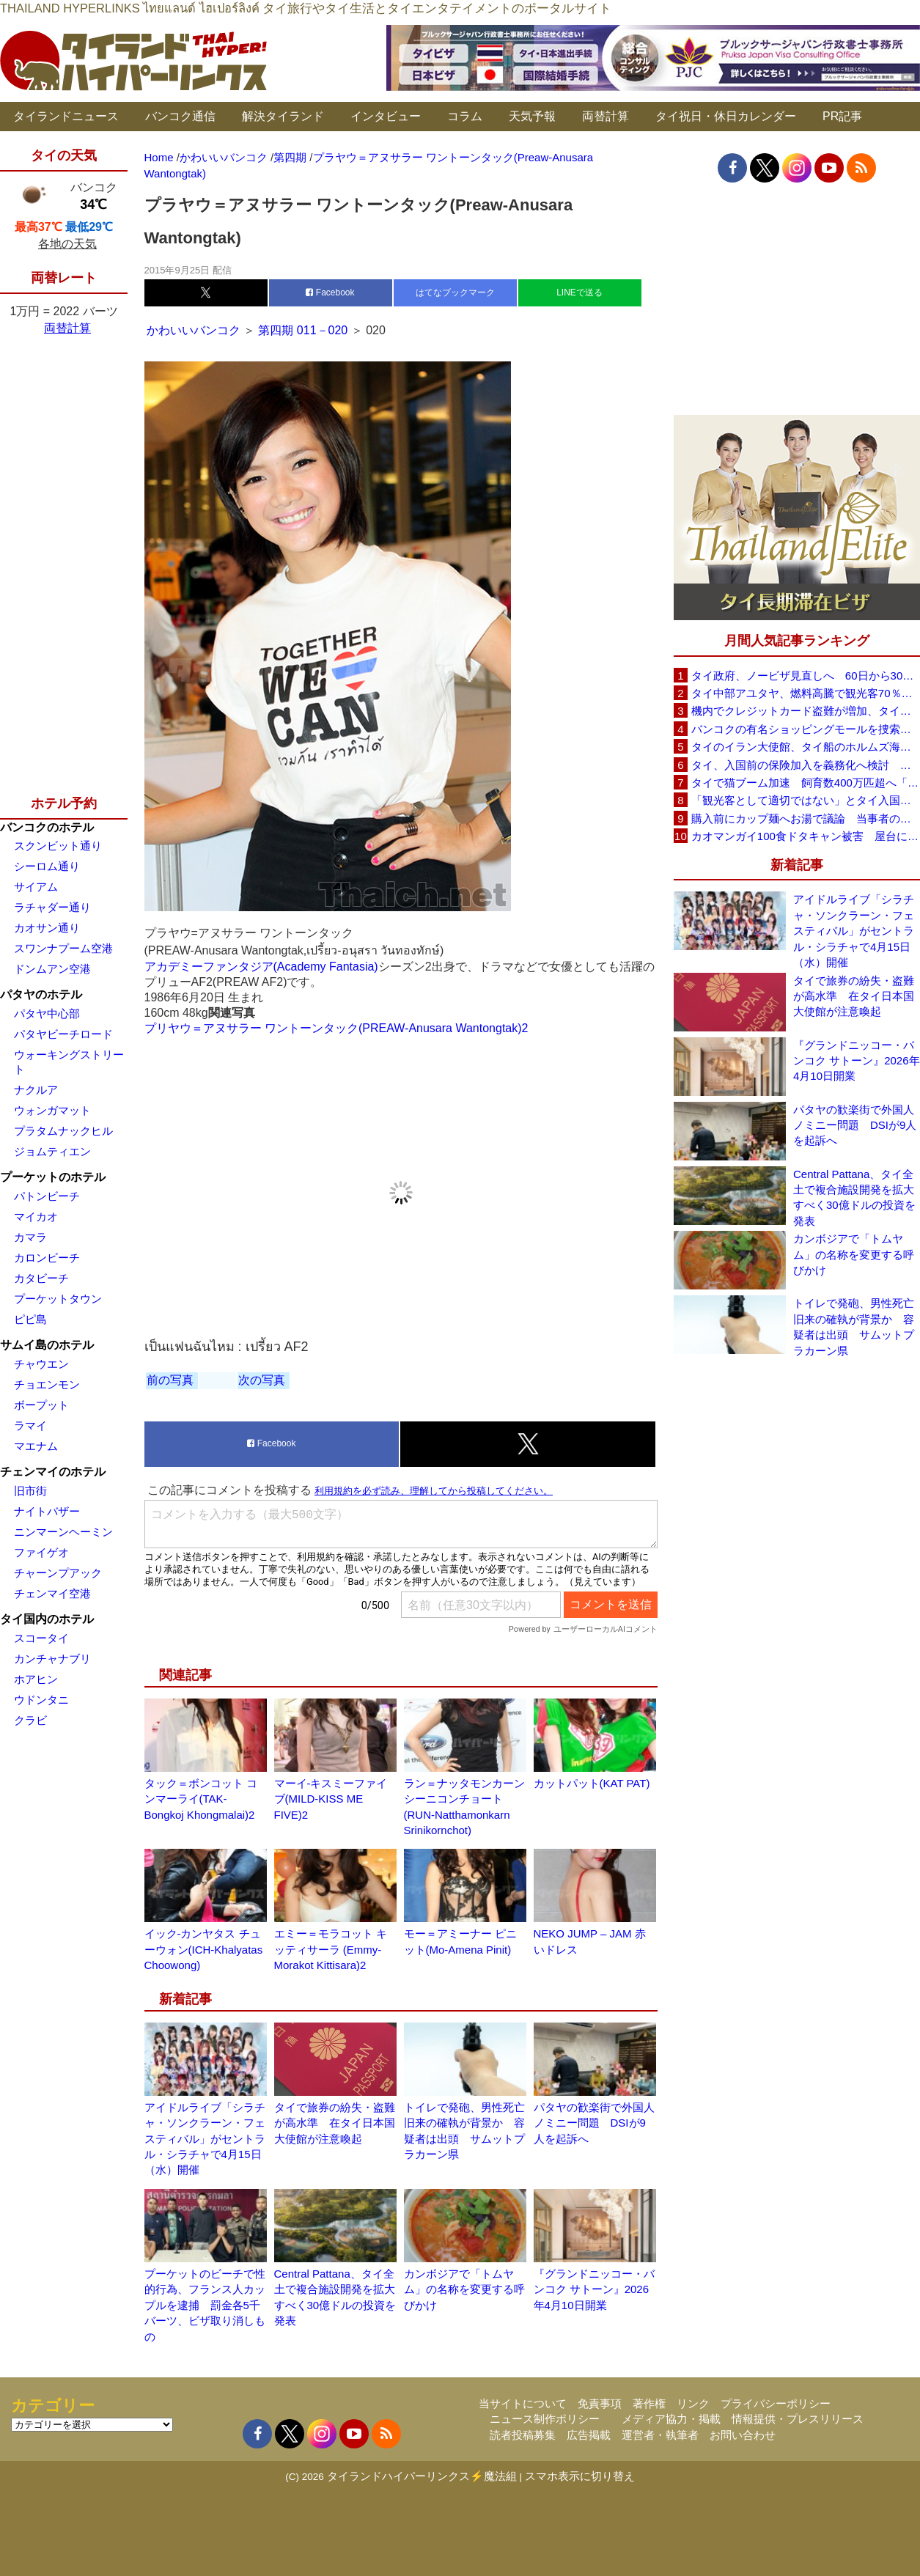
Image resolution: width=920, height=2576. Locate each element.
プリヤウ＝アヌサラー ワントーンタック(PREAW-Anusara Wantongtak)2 (336, 1028)
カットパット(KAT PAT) (592, 1783)
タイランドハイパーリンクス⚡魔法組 (422, 2476)
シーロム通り (47, 866)
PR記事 (842, 116)
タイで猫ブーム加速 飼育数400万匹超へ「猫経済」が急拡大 (805, 782)
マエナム (36, 1446)
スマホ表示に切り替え (580, 2476)
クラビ (30, 1720)
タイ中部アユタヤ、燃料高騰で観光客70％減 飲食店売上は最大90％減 (805, 693)
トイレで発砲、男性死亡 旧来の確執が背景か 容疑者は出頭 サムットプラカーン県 (856, 1326)
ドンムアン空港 (52, 969)
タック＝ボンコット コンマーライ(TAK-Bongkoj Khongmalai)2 (200, 1799)
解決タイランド (283, 116)
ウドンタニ (41, 1699)
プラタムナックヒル (63, 1131)
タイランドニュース (66, 116)
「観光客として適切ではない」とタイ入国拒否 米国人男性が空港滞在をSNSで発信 (805, 800)
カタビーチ (41, 1278)
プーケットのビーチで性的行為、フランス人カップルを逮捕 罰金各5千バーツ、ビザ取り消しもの (204, 2305)
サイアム (36, 886)
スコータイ (41, 1638)
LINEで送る (579, 292)
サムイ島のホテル (47, 1345)
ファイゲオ (41, 1552)
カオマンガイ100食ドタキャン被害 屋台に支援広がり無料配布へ (805, 836)
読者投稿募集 (523, 2435)
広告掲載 (589, 2435)
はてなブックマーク (455, 292)
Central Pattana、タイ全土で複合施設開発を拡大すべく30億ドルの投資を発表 (854, 1197)
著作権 (649, 2403)
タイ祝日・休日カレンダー (725, 116)
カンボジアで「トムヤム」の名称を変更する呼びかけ (464, 2289)
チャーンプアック (58, 1573)
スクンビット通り (58, 845)
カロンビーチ (47, 1257)
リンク (693, 2403)
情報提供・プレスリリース (798, 2419)
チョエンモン (47, 1384)
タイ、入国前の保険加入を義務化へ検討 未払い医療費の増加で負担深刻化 (805, 765)
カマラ (30, 1237)
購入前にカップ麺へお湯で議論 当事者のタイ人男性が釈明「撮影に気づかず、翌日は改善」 (805, 818)
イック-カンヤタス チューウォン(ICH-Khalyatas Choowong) (203, 1949)
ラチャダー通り (52, 907)
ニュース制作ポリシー (545, 2419)
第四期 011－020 (302, 330)
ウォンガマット (52, 1110)
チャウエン (41, 1364)
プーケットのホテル (53, 1177)
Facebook (330, 292)
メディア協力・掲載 (671, 2419)
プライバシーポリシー (776, 2403)
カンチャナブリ (52, 1658)
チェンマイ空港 (52, 1593)
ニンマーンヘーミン (63, 1532)
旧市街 (30, 1490)
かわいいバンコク (195, 330)
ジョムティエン (52, 1151)
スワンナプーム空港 (63, 948)
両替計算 (605, 116)
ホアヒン (36, 1679)
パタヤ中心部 (47, 1013)
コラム (464, 116)
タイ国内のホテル (47, 1619)
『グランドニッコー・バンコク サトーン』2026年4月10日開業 (594, 2289)
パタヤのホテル (41, 994)
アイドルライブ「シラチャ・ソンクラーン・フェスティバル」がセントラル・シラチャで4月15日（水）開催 (204, 2138)
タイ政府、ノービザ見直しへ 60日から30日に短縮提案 (805, 675)
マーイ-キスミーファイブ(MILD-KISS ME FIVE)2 (331, 1799)
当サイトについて (523, 2403)
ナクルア (36, 1089)
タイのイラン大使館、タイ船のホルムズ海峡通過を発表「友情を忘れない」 (805, 746)
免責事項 (600, 2403)
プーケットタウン (58, 1298)
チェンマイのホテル (53, 1471)
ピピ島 (30, 1319)
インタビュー (385, 116)
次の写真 (261, 1380)
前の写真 (170, 1380)
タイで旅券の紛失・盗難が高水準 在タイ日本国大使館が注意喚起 (334, 2123)
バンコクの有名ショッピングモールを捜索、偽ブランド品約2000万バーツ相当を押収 (805, 729)
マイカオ (36, 1216)
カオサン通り (47, 927)
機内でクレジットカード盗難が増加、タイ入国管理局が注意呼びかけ (805, 710)
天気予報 (532, 116)
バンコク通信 (180, 116)
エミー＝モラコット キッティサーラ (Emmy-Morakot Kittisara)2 (330, 1949)
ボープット (41, 1405)
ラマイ (30, 1425)
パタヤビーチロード (63, 1034)
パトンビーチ (47, 1196)
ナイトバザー (47, 1511)
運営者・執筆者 (660, 2435)
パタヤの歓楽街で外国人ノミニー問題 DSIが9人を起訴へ (594, 2123)
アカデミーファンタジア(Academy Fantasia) (261, 966)
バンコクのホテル (47, 827)
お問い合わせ (743, 2435)
